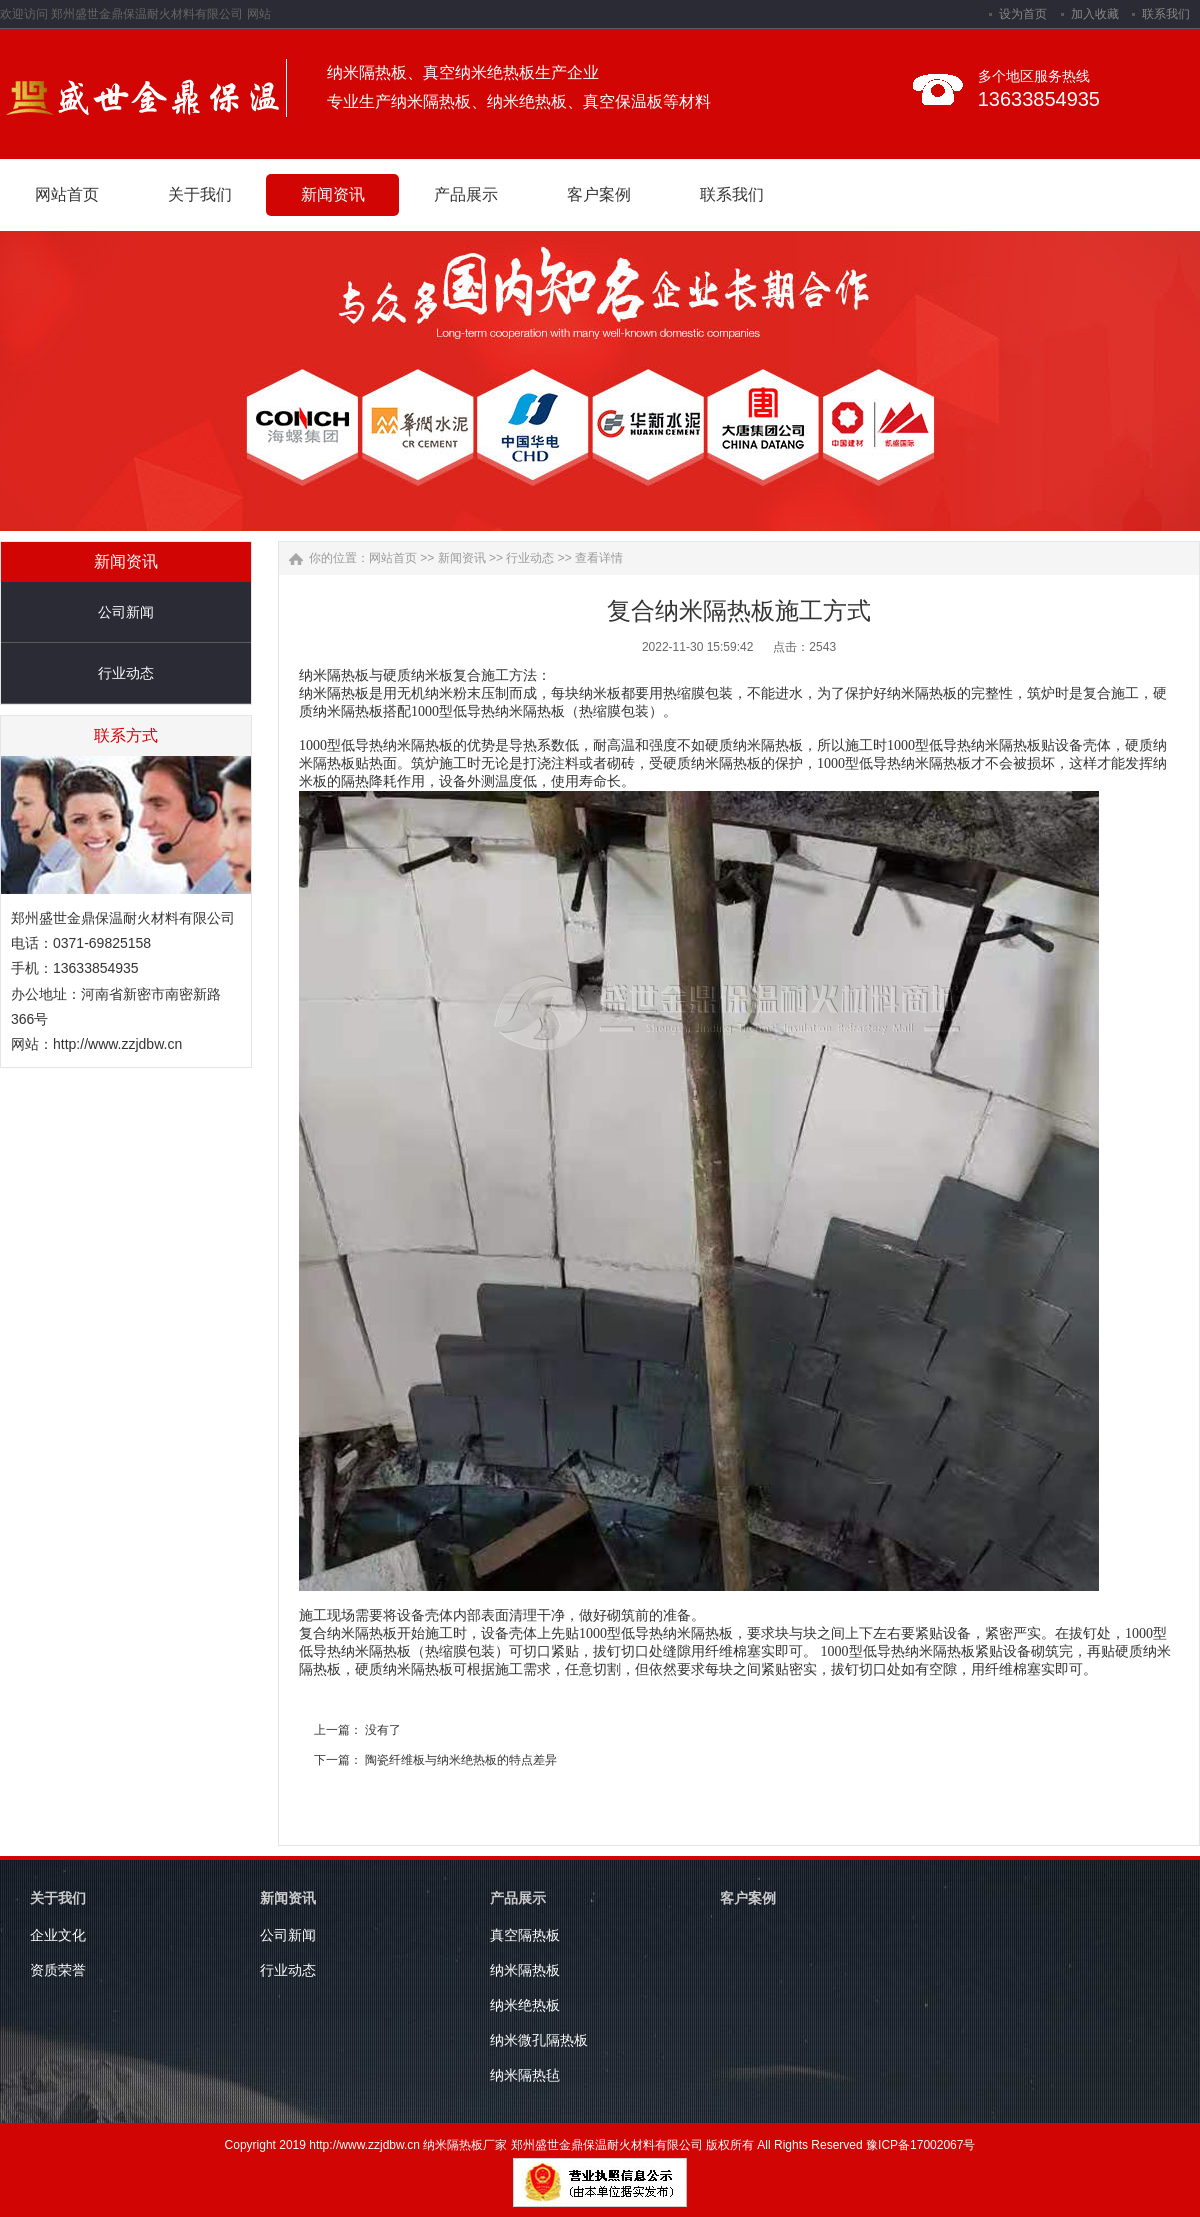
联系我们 (1166, 14)
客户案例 (748, 1898)
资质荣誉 (58, 1970)
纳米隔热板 (334, 675)
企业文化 (58, 1935)
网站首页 (393, 558)
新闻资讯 (462, 558)
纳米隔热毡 (525, 2075)
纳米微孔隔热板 (539, 2040)
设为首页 (1023, 14)
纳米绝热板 (525, 2005)
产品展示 (518, 1898)
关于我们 (58, 1898)
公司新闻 (126, 612)
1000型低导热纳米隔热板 (376, 745)
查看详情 (599, 558)
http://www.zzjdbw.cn (117, 1044)
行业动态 (126, 673)
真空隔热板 (525, 1935)
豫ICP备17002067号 (920, 2145)
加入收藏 (1095, 14)
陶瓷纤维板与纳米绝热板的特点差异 (461, 1760)
